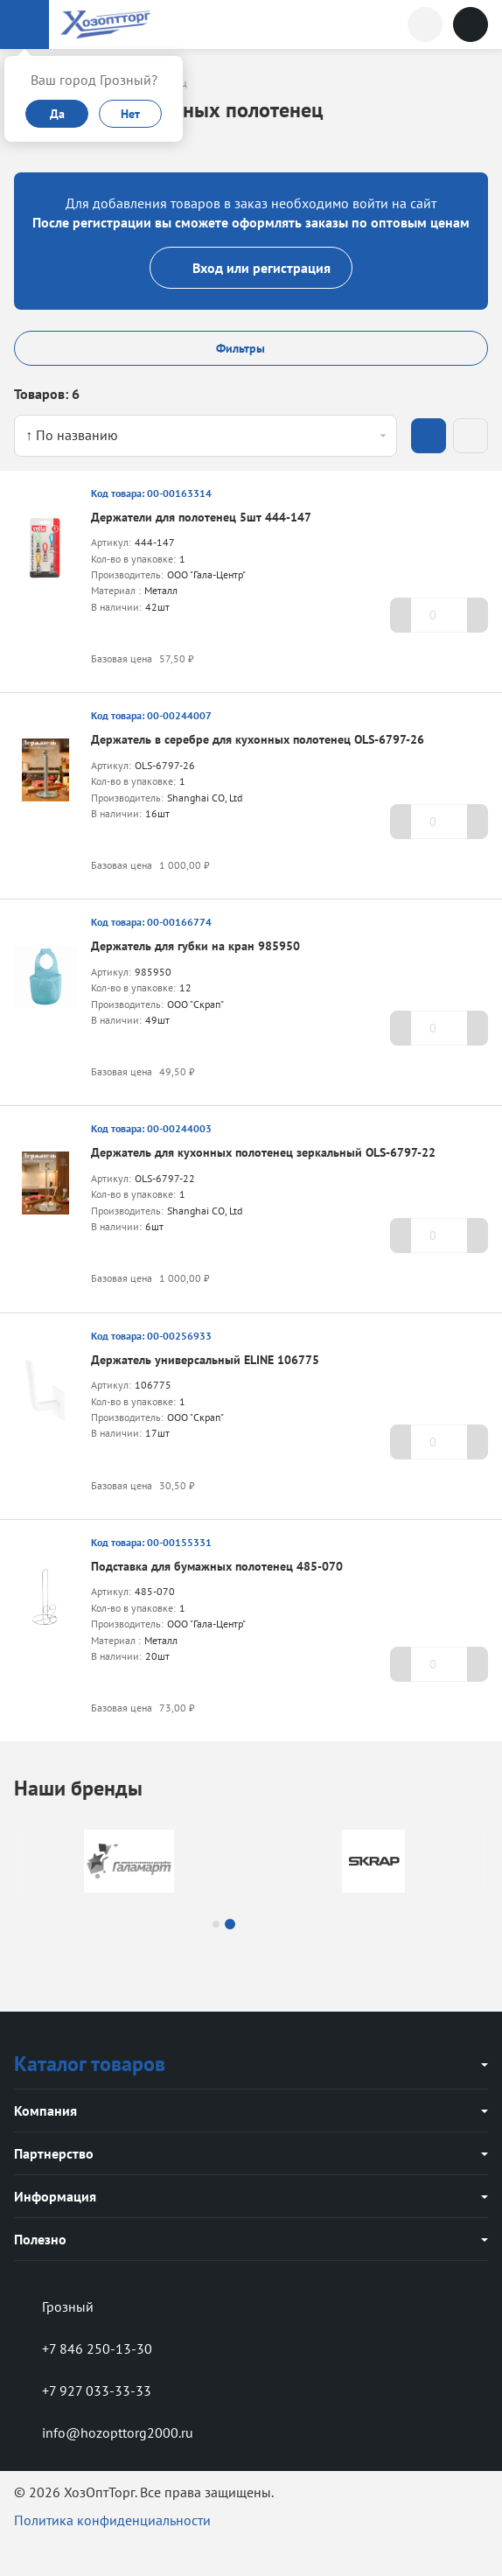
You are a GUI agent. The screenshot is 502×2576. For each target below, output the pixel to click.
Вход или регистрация (251, 267)
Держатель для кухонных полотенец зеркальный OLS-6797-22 (263, 1152)
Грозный (54, 2306)
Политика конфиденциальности (112, 2520)
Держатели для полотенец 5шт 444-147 (201, 517)
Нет (130, 114)
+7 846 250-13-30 (83, 2348)
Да (57, 114)
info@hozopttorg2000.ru (103, 2432)
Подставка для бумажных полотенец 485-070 (217, 1566)
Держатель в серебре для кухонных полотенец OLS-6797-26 (257, 739)
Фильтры (251, 348)
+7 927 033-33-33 (82, 2390)
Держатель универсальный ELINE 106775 (205, 1360)
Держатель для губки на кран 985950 (195, 946)
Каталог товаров (89, 2063)
